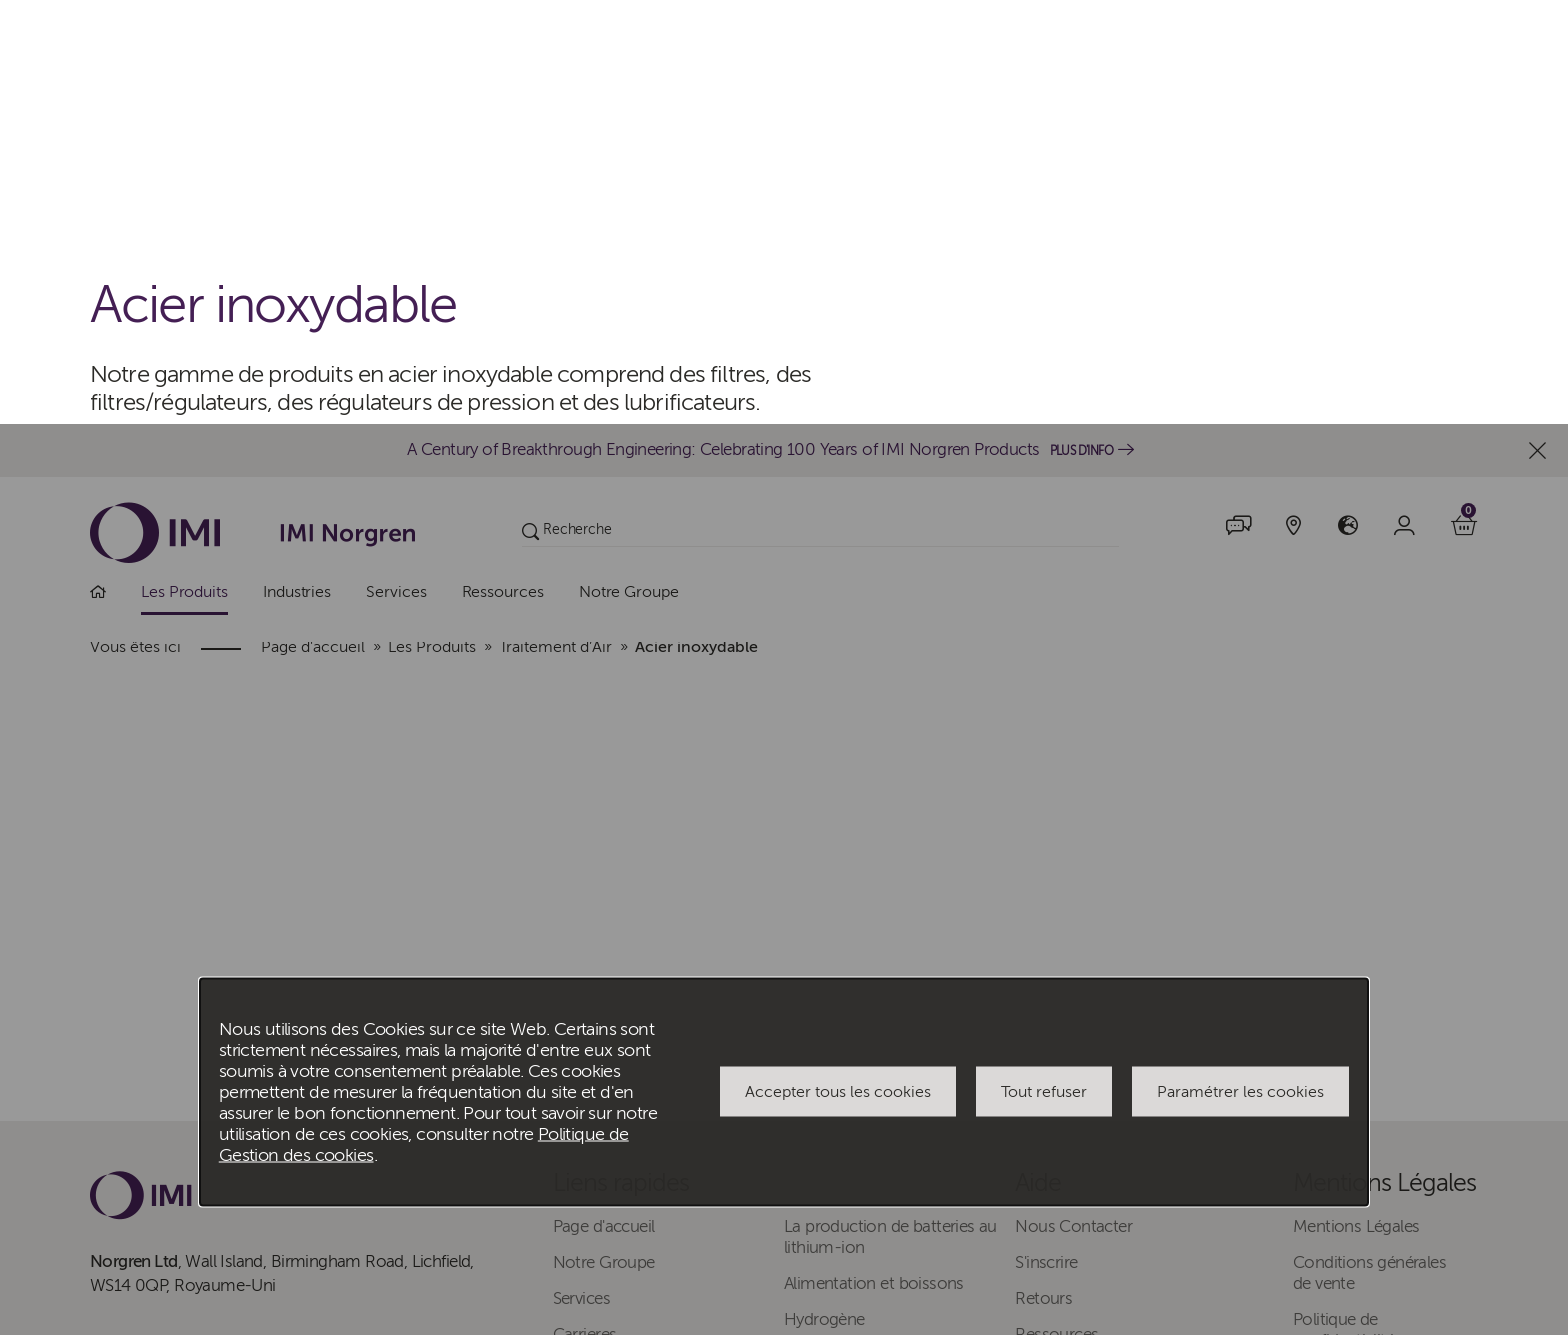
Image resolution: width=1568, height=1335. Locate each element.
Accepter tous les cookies (838, 668)
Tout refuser (1044, 668)
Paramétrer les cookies (1240, 668)
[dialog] (784, 667)
